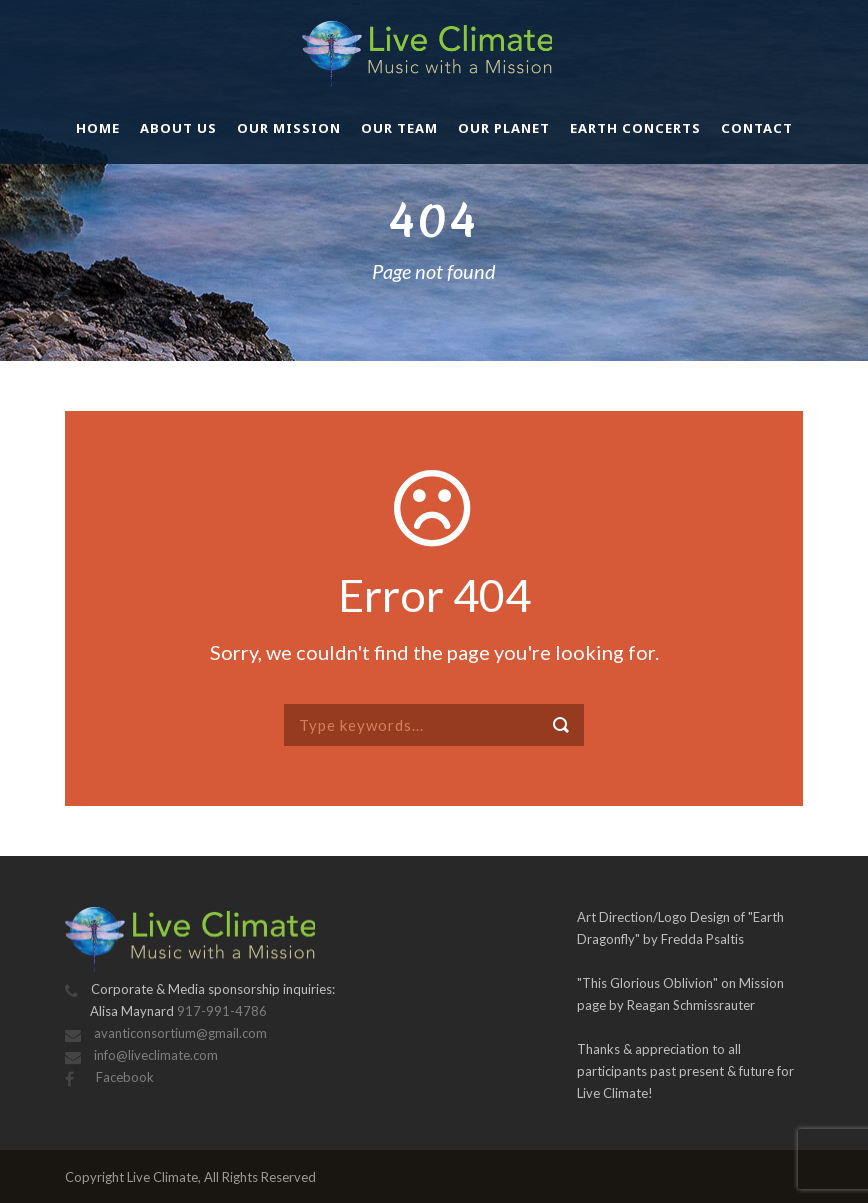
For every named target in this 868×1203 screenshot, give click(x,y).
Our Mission (289, 128)
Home (98, 128)
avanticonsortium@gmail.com (180, 1033)
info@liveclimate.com (156, 1055)
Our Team (399, 128)
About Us (178, 128)
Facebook (123, 1077)
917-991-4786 (222, 1011)
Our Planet (504, 128)
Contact (757, 128)
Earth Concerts (635, 128)
